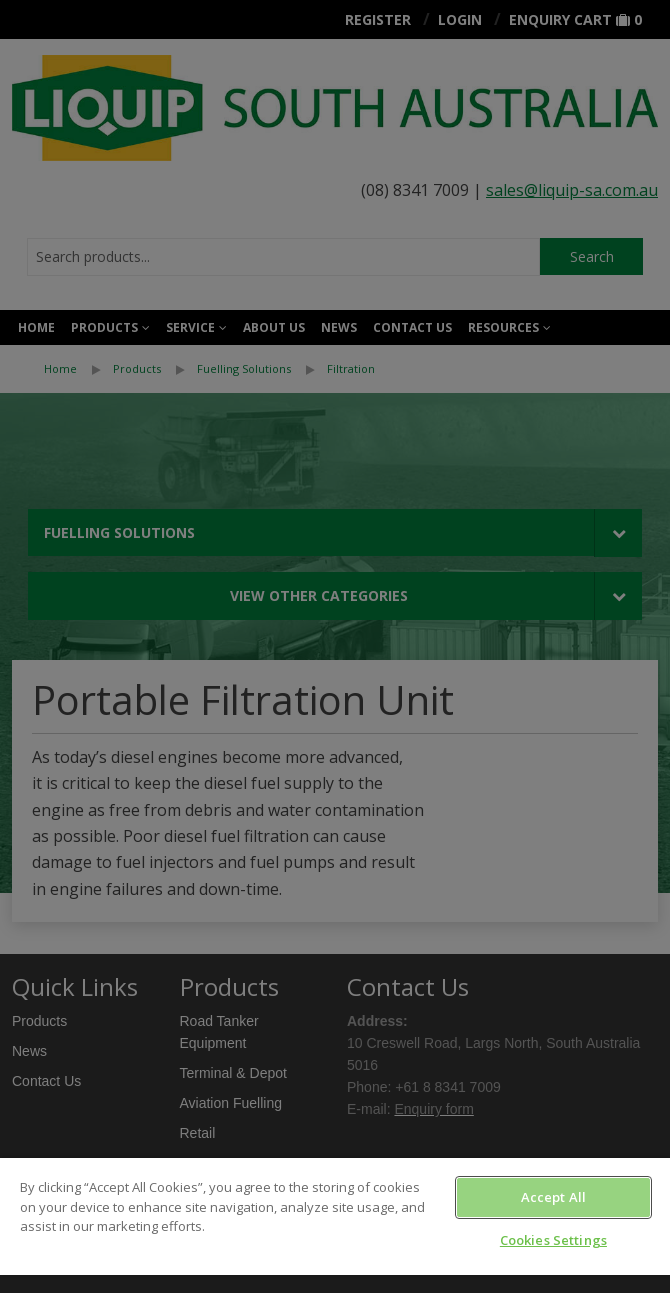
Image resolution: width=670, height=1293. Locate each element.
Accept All (553, 1197)
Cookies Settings (553, 1240)
